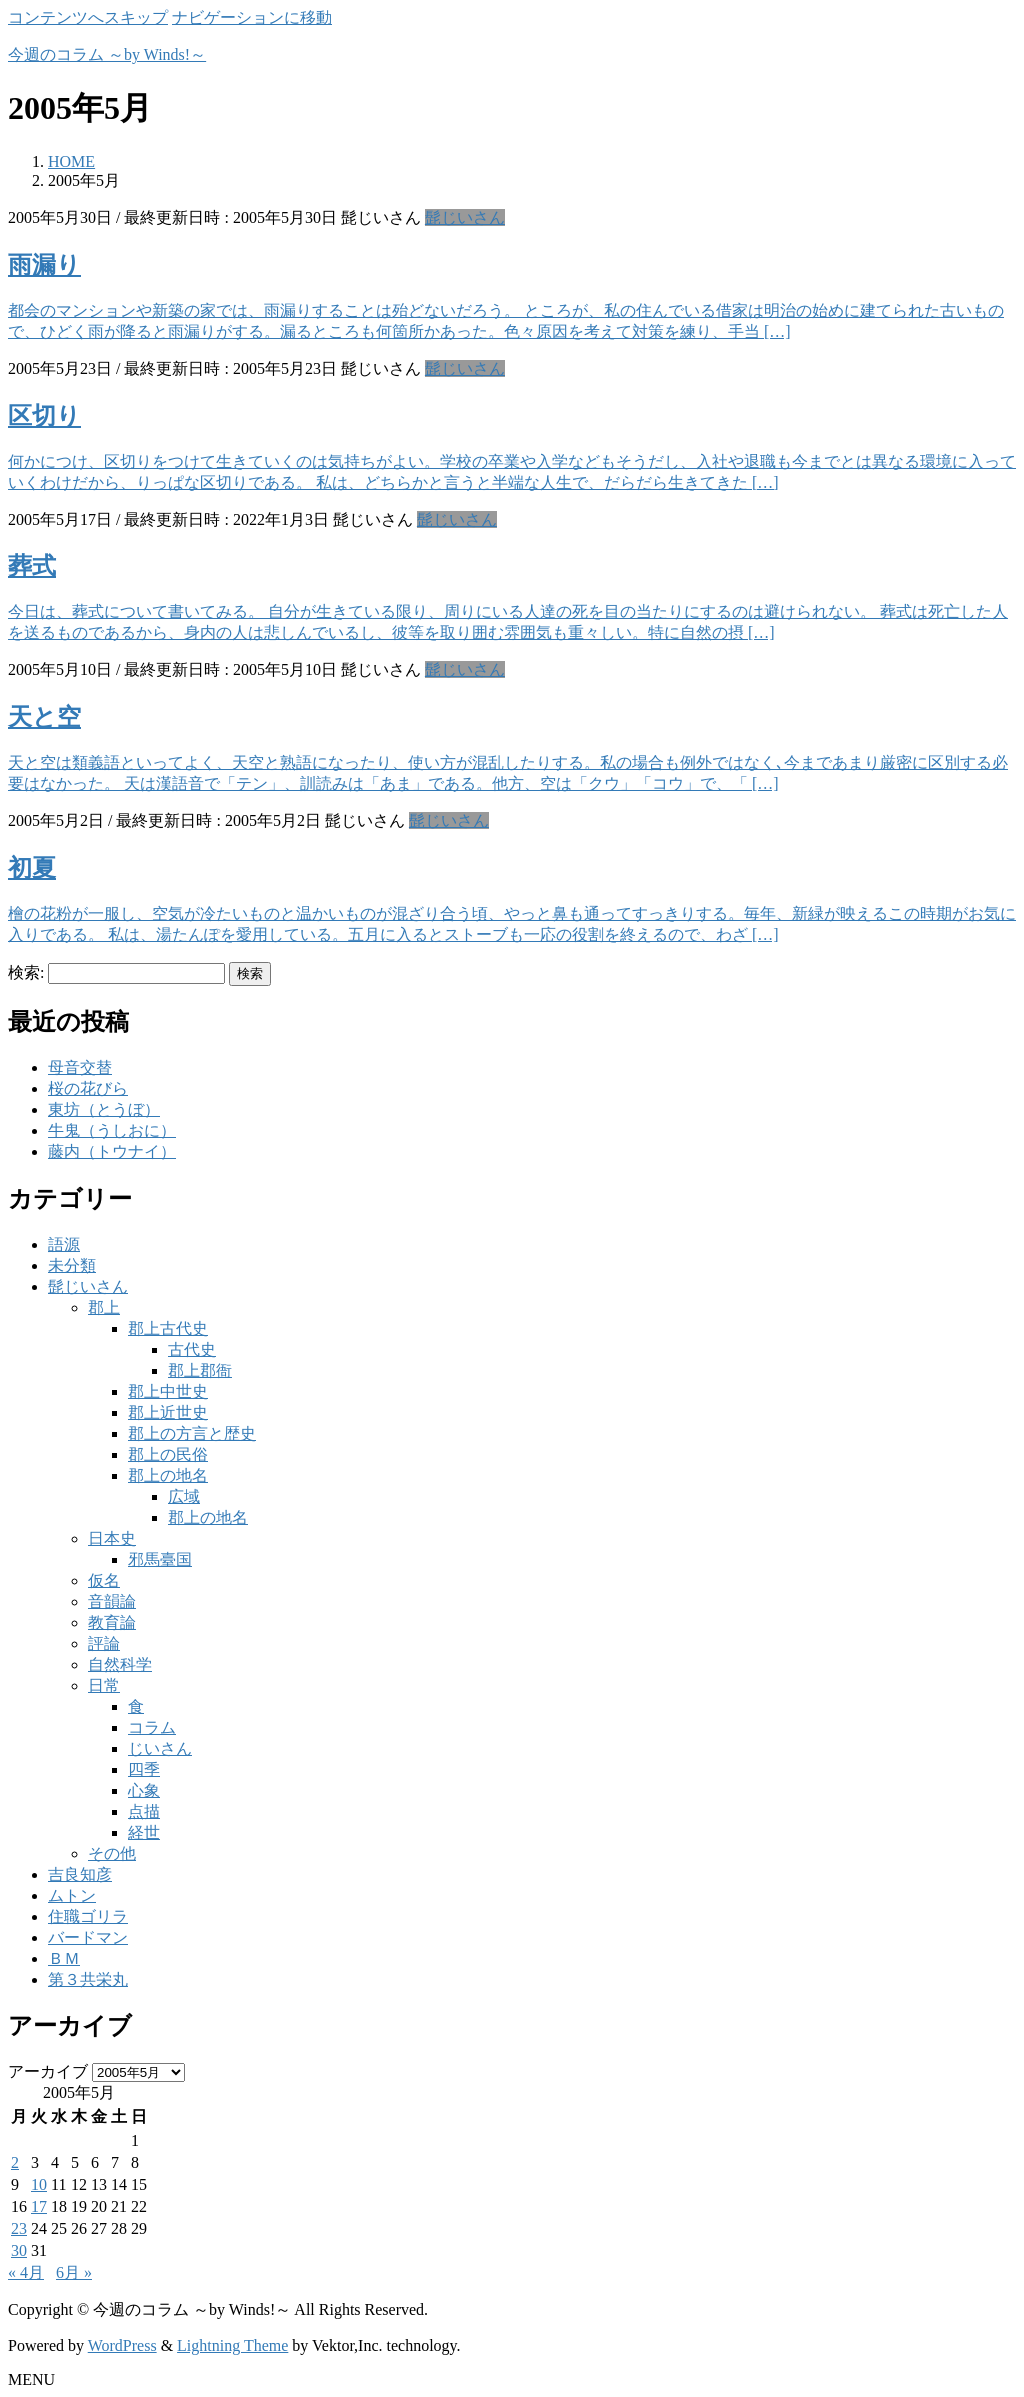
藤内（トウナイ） (112, 1151)
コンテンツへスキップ (88, 17)
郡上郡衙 (200, 1370)
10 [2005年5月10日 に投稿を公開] (39, 2184)
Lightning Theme (232, 2345)
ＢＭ (64, 1958)
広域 (184, 1496)
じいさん (160, 1748)
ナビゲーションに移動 (252, 17)
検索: (26, 972)
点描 (144, 1811)
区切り (44, 416)
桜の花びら (88, 1088)
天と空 (44, 717)
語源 (64, 1244)
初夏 (32, 868)
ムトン (72, 1895)
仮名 (104, 1580)
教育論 (112, 1622)
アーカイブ (48, 2071)
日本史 (112, 1538)
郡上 (104, 1307)
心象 (144, 1790)
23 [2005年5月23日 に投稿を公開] (19, 2228)
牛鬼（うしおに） (112, 1130)
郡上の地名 (168, 1475)
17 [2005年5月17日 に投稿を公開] (39, 2206)
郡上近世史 (168, 1412)
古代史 (192, 1349)
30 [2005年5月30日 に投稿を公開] (19, 2250)
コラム (152, 1727)
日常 (104, 1685)
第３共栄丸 (88, 1979)
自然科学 (120, 1664)
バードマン (88, 1937)
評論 (104, 1643)
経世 (144, 1832)
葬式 (32, 566)
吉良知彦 (80, 1874)
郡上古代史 (168, 1328)
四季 (144, 1769)
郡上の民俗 (168, 1454)
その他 (112, 1853)
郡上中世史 (168, 1391)
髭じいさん (465, 217)
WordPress (122, 2345)
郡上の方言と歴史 (192, 1433)
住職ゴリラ (88, 1916)
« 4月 (26, 2272)
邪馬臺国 (160, 1559)
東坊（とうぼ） (104, 1109)
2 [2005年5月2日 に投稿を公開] (15, 2162)
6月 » (74, 2272)
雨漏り (44, 265)
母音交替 (80, 1067)
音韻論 (112, 1601)
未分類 (72, 1265)
